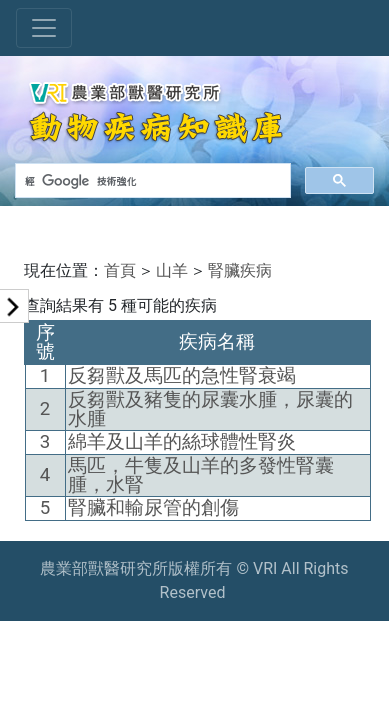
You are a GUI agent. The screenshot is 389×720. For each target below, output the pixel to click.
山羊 (172, 270)
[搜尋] (151, 181)
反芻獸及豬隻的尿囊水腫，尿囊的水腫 (210, 409)
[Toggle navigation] (44, 28)
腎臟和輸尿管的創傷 (153, 508)
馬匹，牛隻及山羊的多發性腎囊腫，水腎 (201, 475)
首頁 (120, 270)
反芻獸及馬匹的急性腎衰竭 (182, 376)
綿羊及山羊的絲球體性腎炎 (182, 442)
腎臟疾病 (240, 270)
